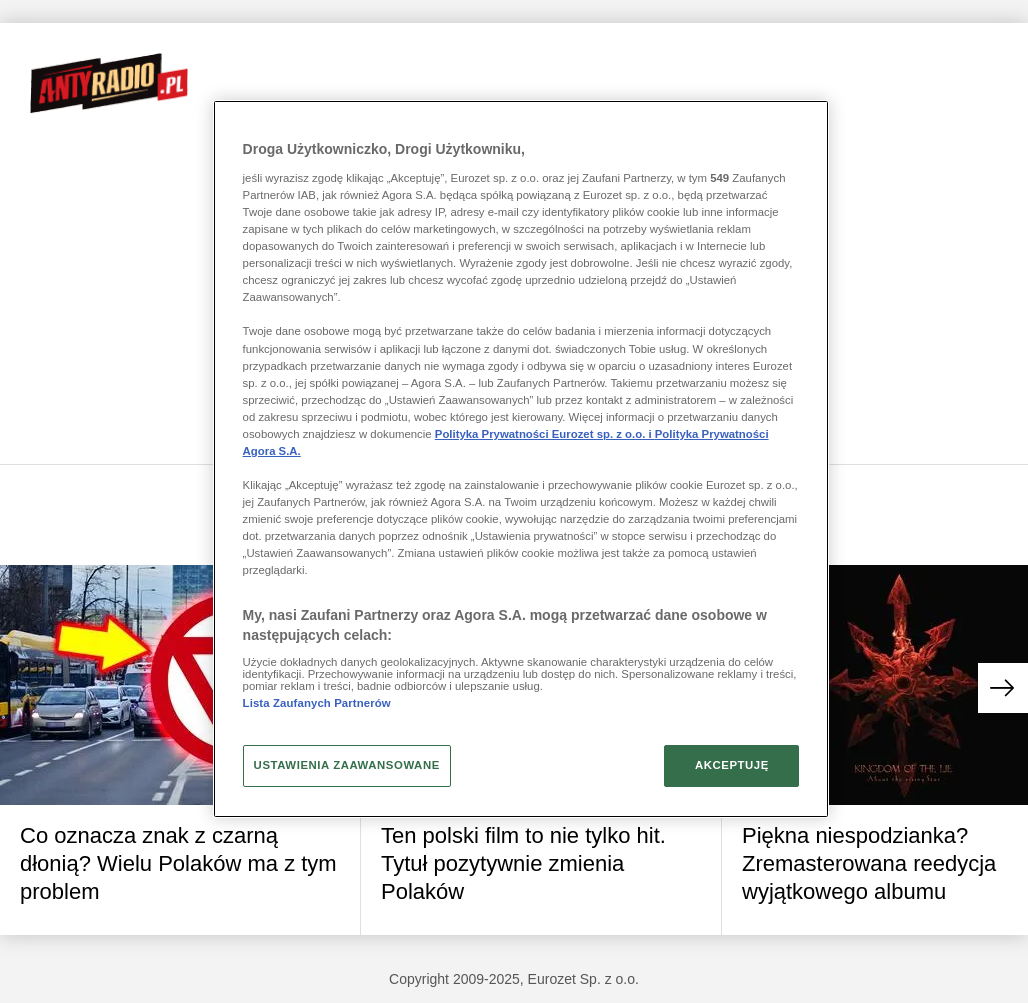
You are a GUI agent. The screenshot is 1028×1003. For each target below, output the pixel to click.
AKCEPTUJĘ (732, 765)
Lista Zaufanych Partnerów (317, 703)
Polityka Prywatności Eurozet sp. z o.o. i (545, 434)
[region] (521, 459)
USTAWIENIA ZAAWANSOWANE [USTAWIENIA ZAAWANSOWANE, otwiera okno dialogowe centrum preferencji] (347, 765)
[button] (1003, 688)
